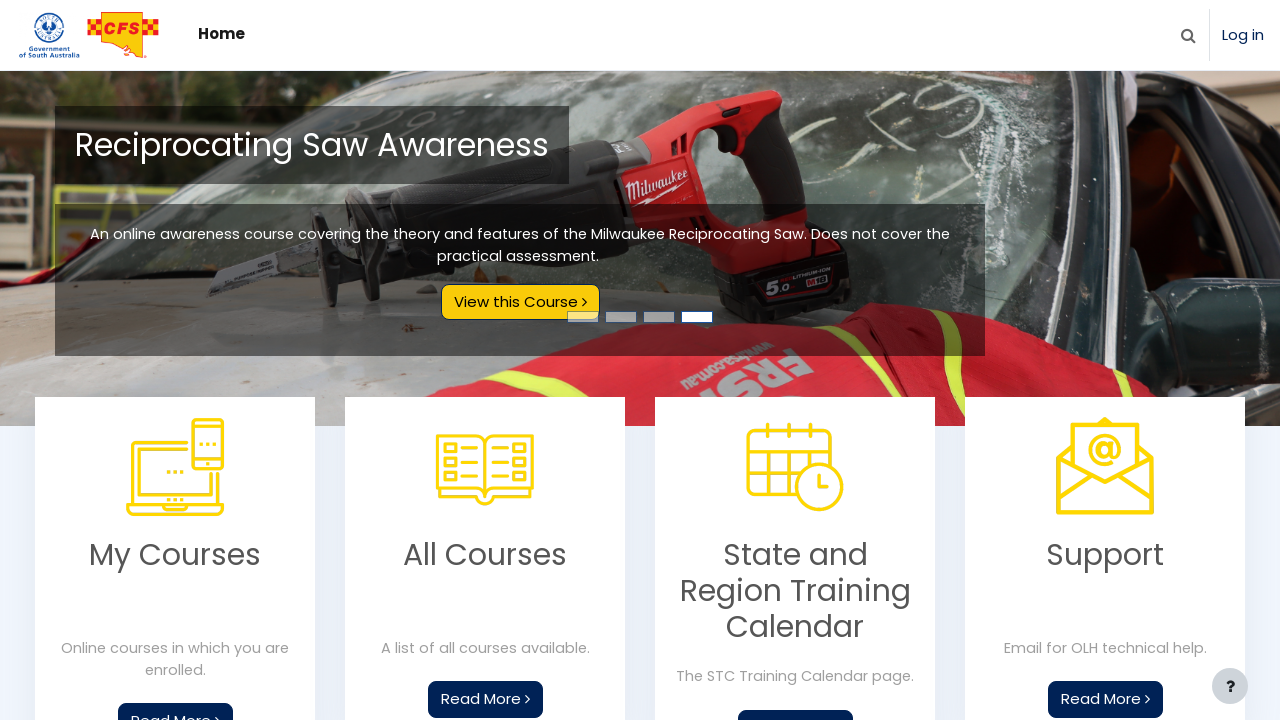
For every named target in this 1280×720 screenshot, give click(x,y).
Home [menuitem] (221, 33)
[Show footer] (1230, 686)
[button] (1188, 35)
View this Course (520, 302)
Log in (1243, 34)
